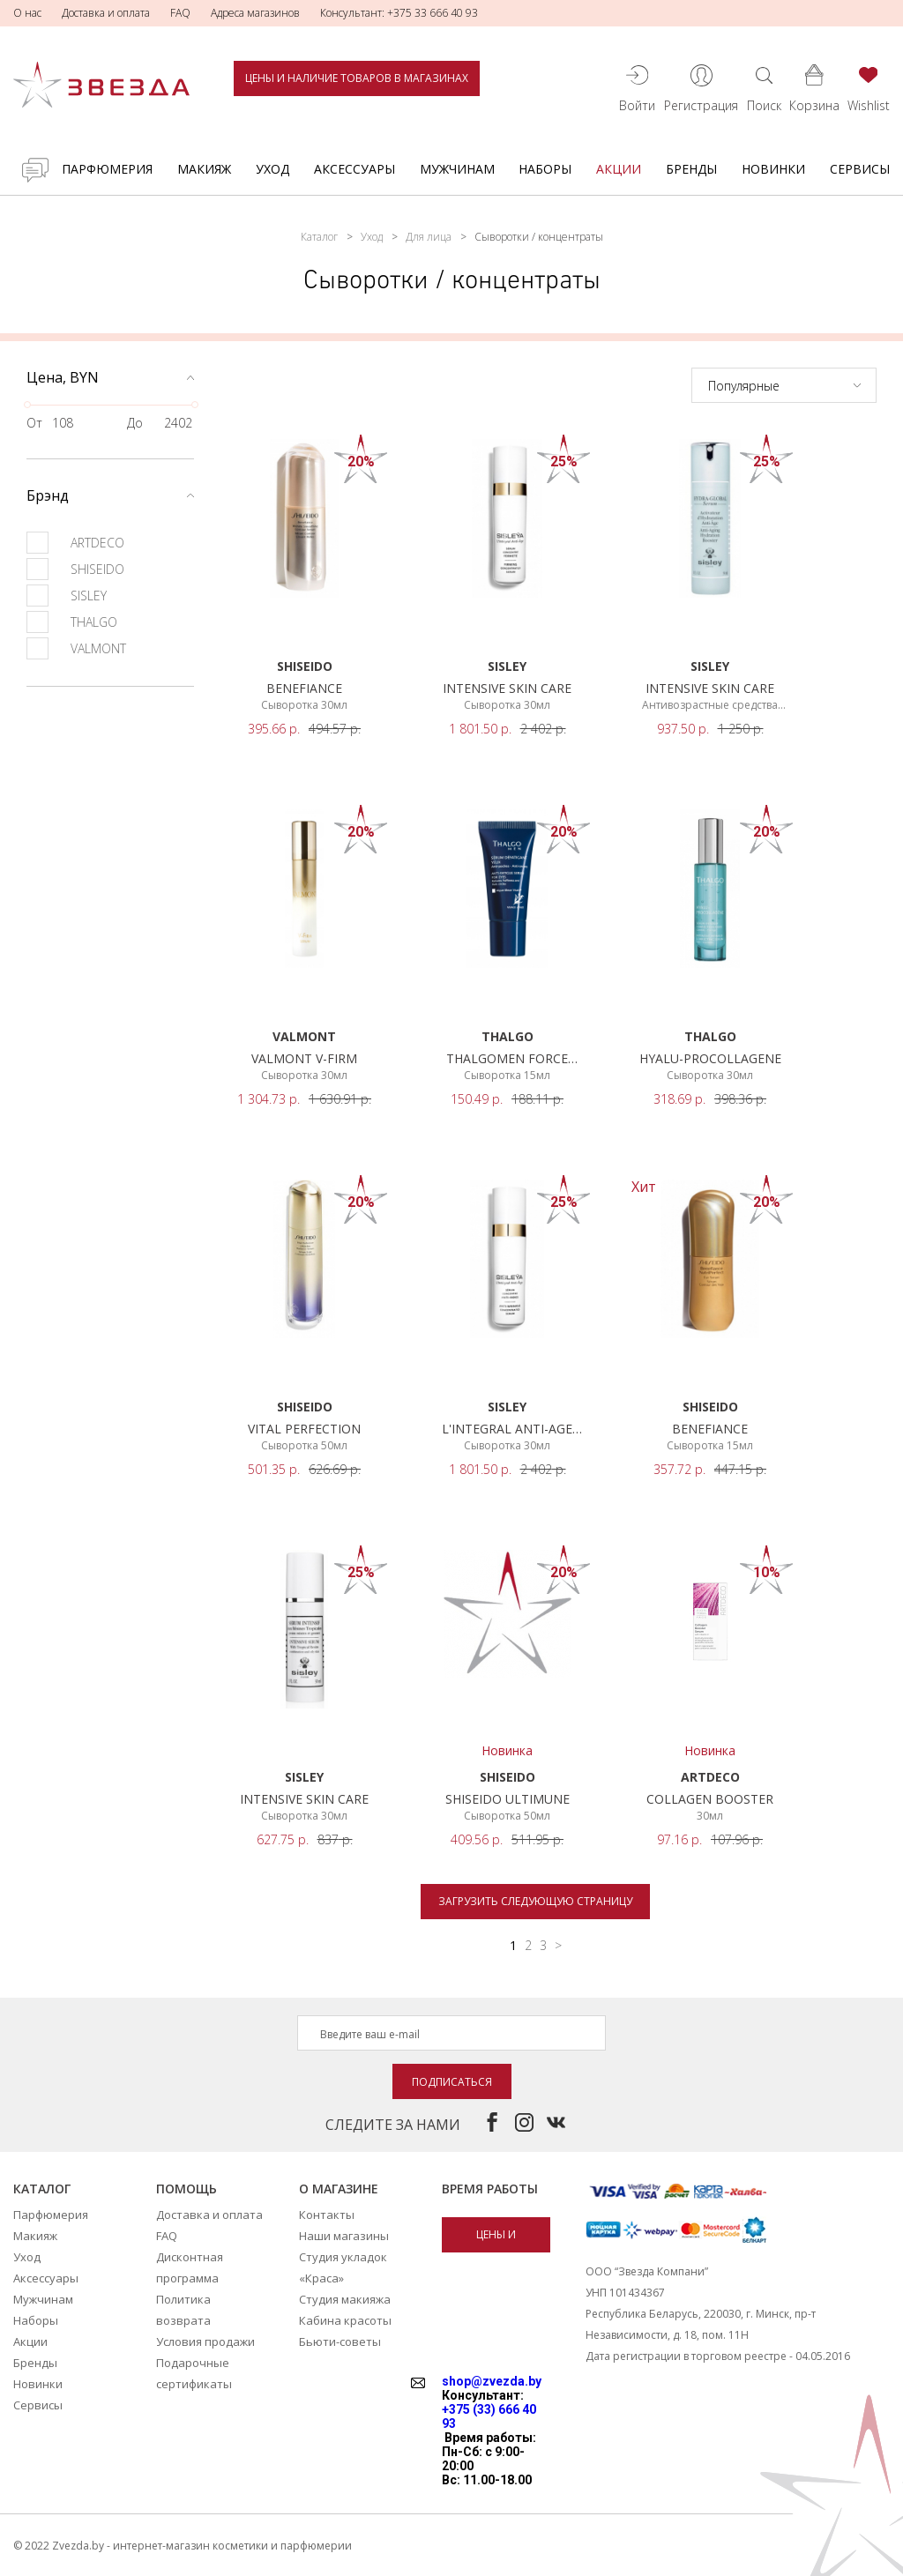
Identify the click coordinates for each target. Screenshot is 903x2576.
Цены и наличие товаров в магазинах (356, 78)
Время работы (490, 2188)
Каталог (319, 236)
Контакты (326, 2214)
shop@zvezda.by (491, 2381)
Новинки (773, 168)
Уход (272, 168)
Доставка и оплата (106, 12)
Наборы (545, 168)
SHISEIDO (75, 569)
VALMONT (76, 648)
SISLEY (66, 595)
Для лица (429, 236)
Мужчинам (457, 168)
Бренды (691, 168)
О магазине (338, 2188)
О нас (27, 12)
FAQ (180, 12)
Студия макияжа (345, 2299)
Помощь (186, 2188)
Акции (618, 168)
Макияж (204, 168)
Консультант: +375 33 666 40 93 (399, 12)
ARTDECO (75, 543)
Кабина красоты (345, 2320)
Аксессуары (354, 168)
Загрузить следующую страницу (535, 1901)
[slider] (27, 404)
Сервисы (860, 168)
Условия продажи (205, 2341)
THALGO (71, 622)
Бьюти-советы (340, 2341)
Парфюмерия (107, 168)
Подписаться (452, 2081)
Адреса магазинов (255, 12)
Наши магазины (344, 2236)
